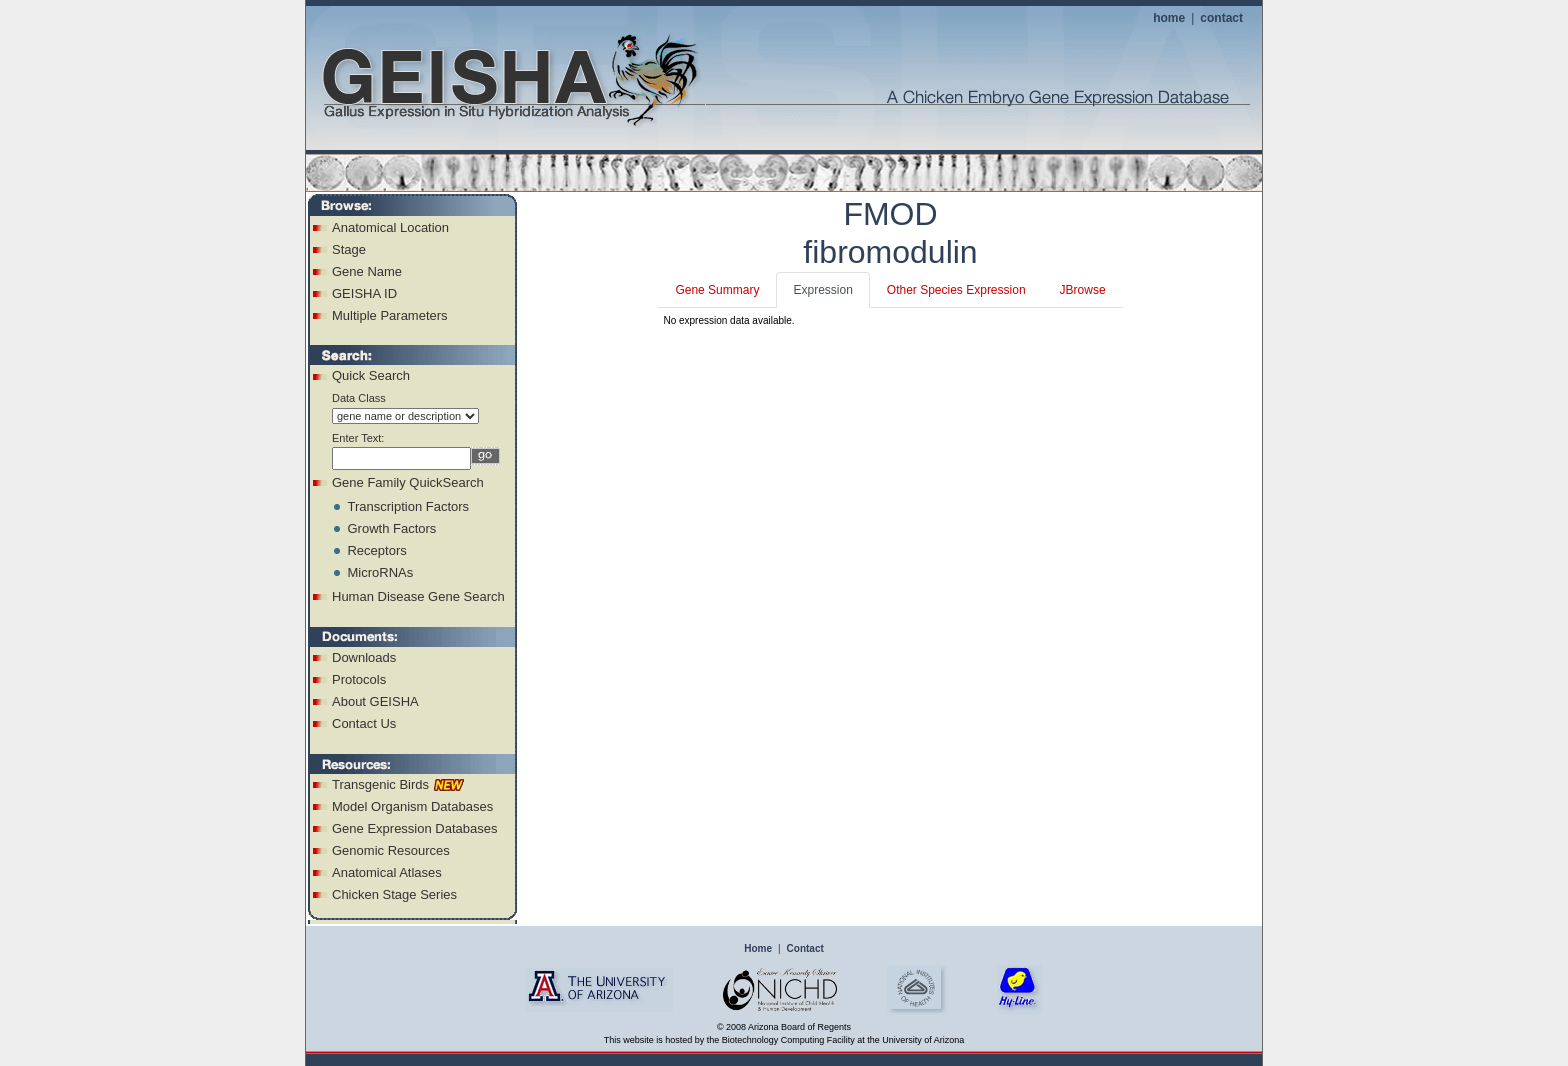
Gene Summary (717, 290)
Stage (349, 249)
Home (758, 948)
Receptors (376, 550)
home (1169, 18)
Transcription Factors (408, 506)
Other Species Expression (956, 290)
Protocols (359, 679)
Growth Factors (391, 528)
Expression (822, 290)
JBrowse (1083, 290)
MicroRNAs (380, 572)
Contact (805, 948)
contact (1221, 18)
